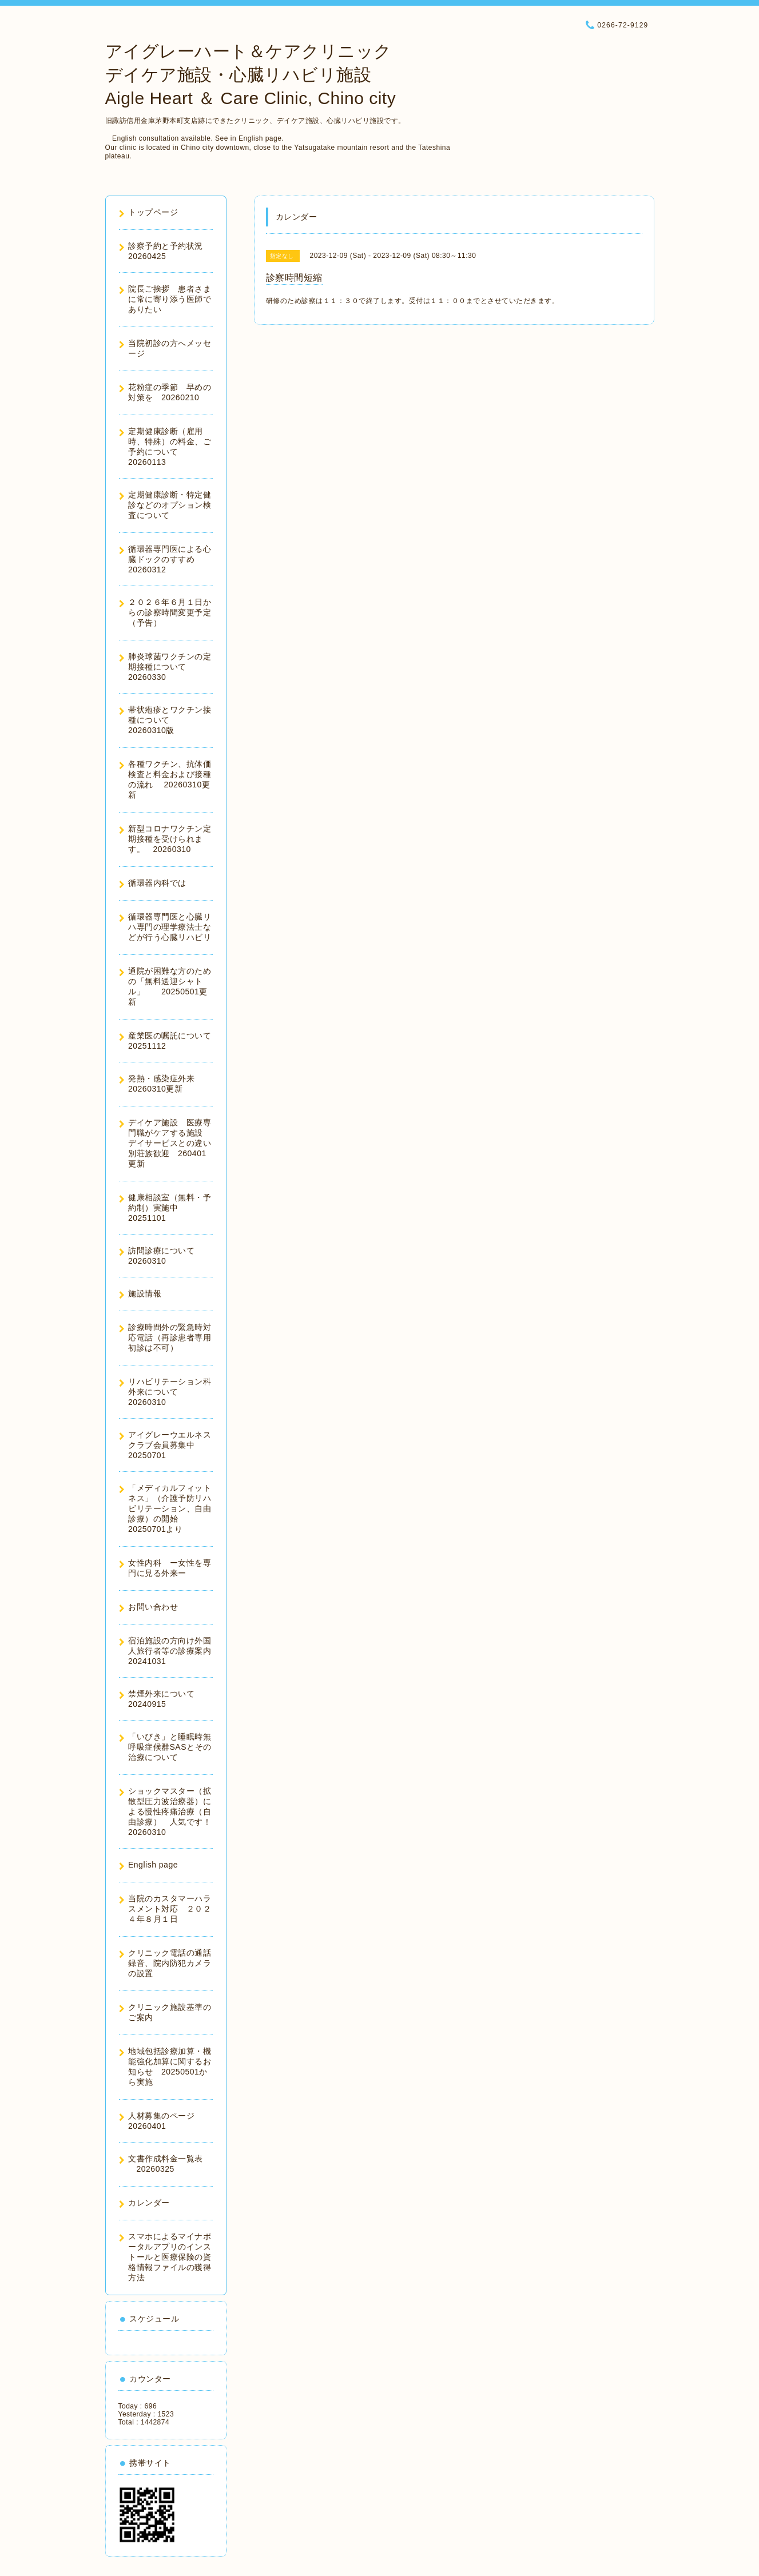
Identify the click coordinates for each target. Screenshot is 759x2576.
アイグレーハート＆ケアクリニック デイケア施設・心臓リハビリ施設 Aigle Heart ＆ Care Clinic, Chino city (250, 75)
